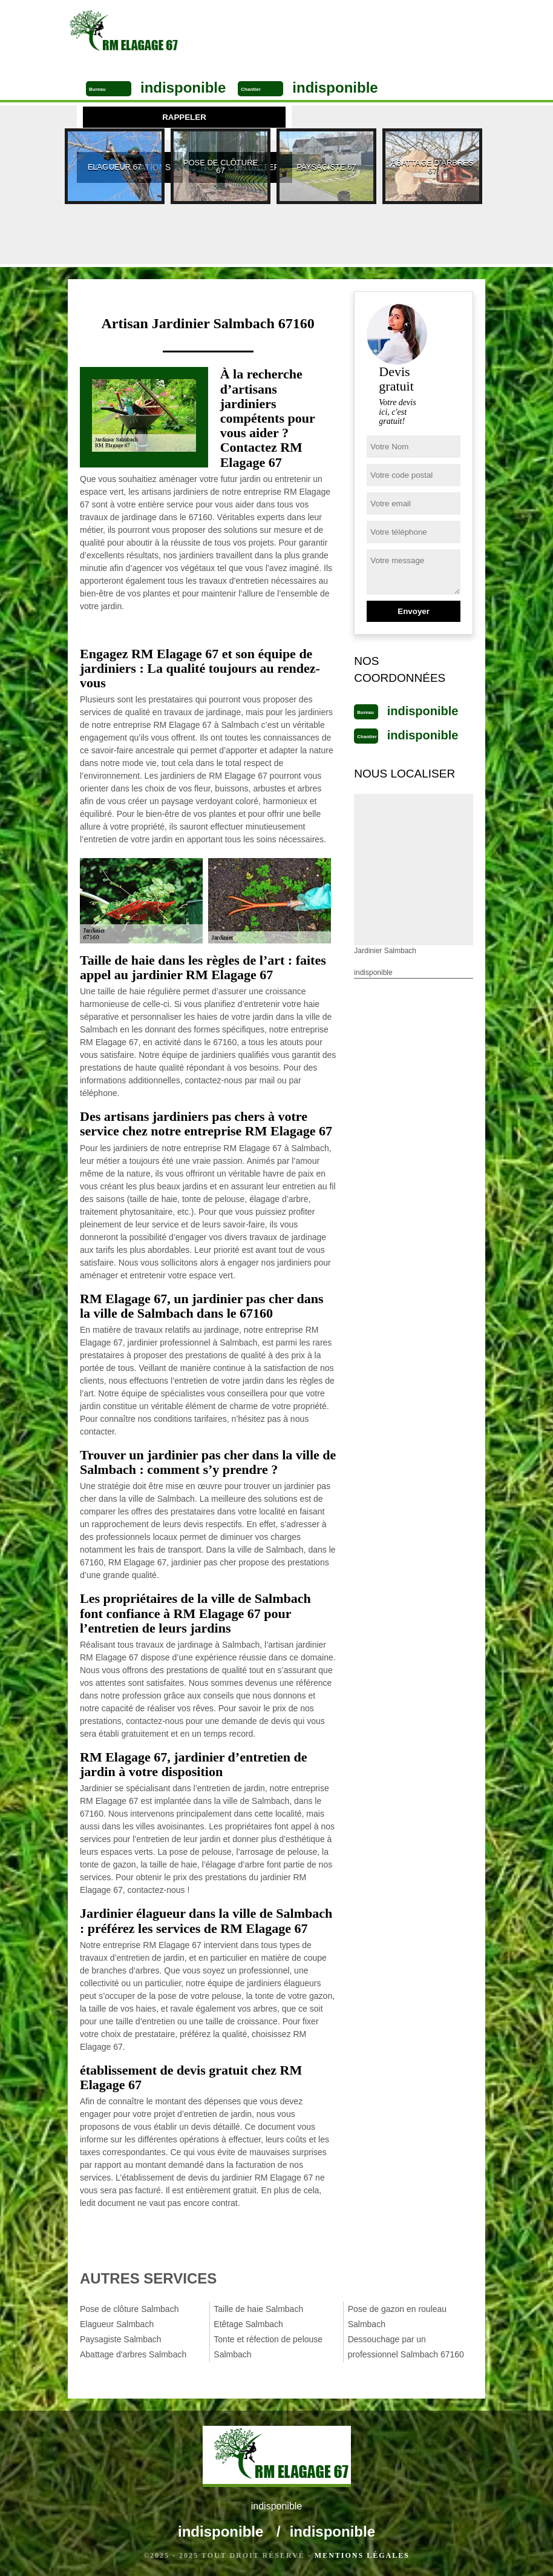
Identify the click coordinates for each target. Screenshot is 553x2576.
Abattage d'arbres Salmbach (133, 2354)
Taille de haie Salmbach (258, 2309)
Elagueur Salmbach (117, 2324)
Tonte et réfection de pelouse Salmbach (268, 2346)
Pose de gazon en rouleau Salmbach (397, 2316)
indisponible (183, 87)
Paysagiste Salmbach (121, 2339)
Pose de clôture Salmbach (129, 2309)
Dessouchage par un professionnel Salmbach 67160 (406, 2346)
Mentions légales (362, 2555)
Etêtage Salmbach (248, 2324)
